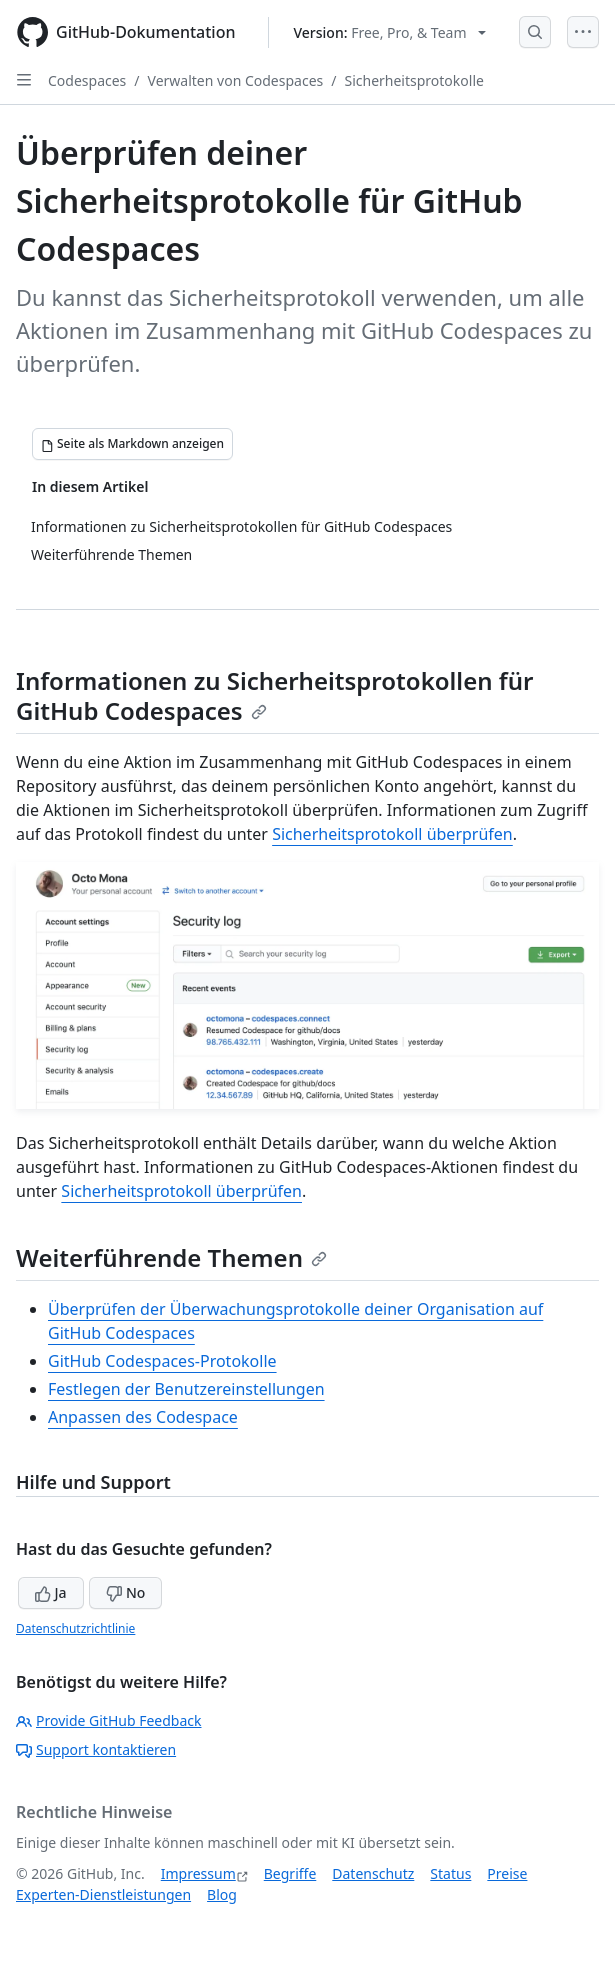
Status (450, 1873)
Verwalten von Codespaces (236, 80)
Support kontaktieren (96, 1749)
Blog (222, 1894)
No (125, 1592)
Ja (51, 1592)
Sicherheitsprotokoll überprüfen (392, 834)
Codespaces (87, 80)
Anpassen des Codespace (143, 1417)
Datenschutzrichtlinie (75, 1628)
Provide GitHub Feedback (109, 1720)
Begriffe (290, 1873)
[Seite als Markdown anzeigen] (132, 444)
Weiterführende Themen (171, 1257)
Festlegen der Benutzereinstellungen (186, 1389)
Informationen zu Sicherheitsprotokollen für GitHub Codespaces (274, 695)
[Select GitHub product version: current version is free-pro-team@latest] (390, 32)
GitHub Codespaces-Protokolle (162, 1361)
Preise (507, 1873)
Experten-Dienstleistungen (103, 1894)
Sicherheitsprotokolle (413, 80)
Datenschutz (373, 1873)
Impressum (198, 1873)
